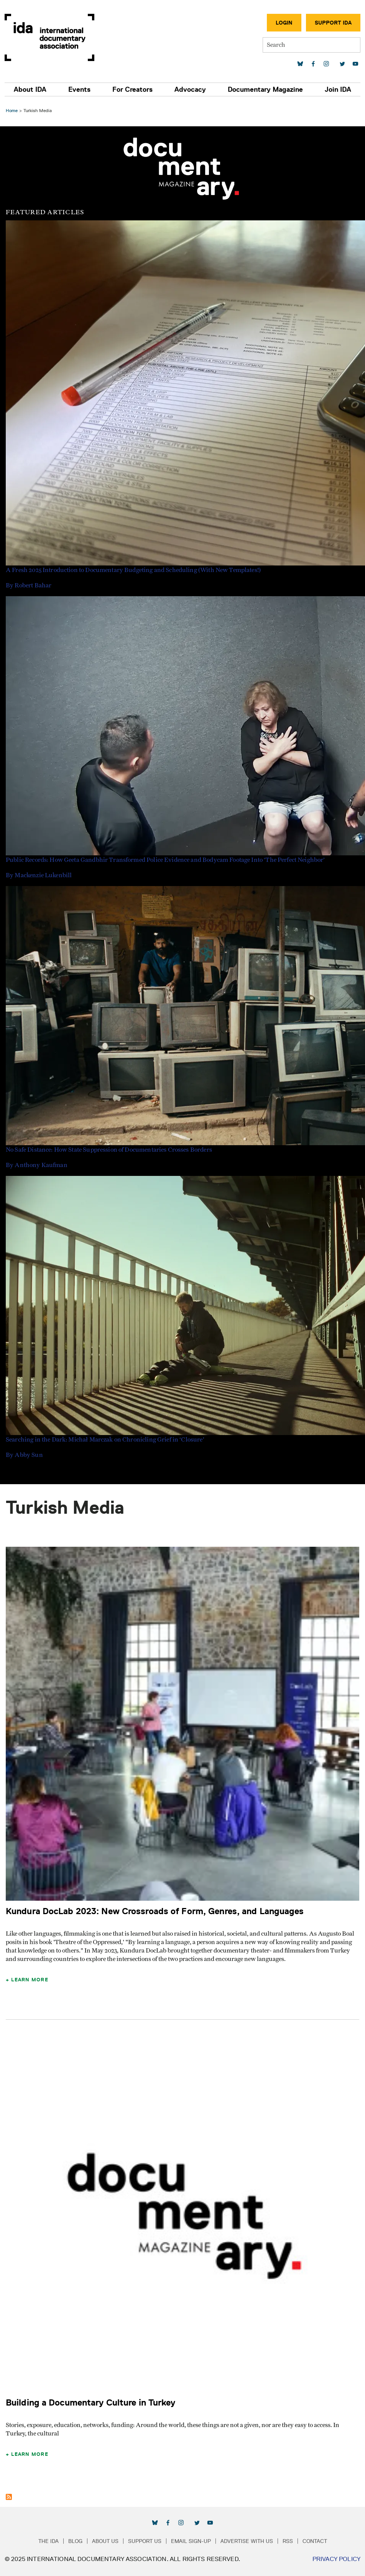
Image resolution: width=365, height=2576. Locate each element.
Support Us (144, 2541)
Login (284, 22)
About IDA (30, 89)
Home (12, 110)
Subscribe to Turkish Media (9, 2497)
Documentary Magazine (265, 89)
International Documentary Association (49, 37)
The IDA (48, 2541)
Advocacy (190, 89)
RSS (288, 2541)
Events (79, 89)
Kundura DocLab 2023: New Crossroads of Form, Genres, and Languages (155, 1911)
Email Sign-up (191, 2541)
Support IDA (333, 22)
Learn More (29, 1979)
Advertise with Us (246, 2541)
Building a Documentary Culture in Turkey (91, 2402)
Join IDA (338, 89)
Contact (315, 2541)
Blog (75, 2541)
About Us (105, 2541)
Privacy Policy (336, 2559)
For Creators (132, 89)
